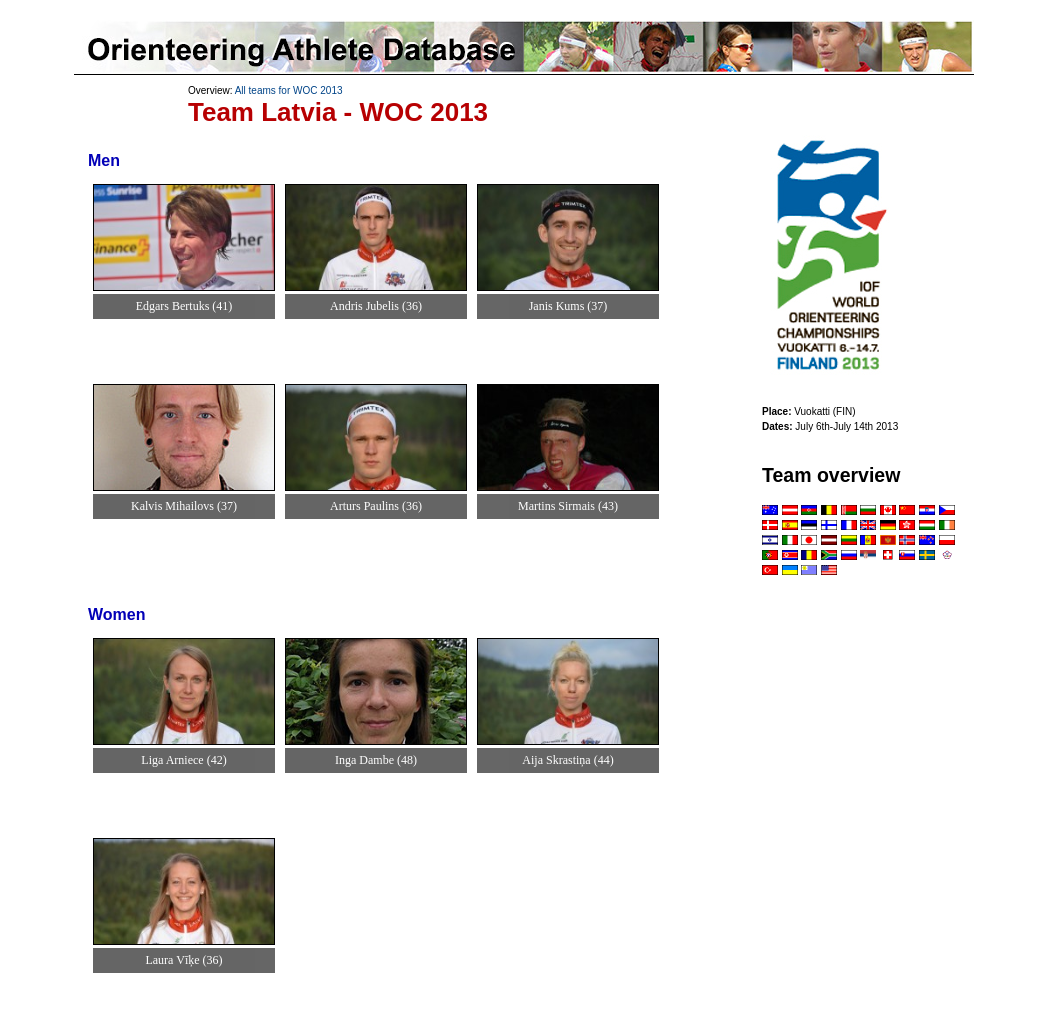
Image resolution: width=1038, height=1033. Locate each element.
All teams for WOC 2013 (289, 90)
